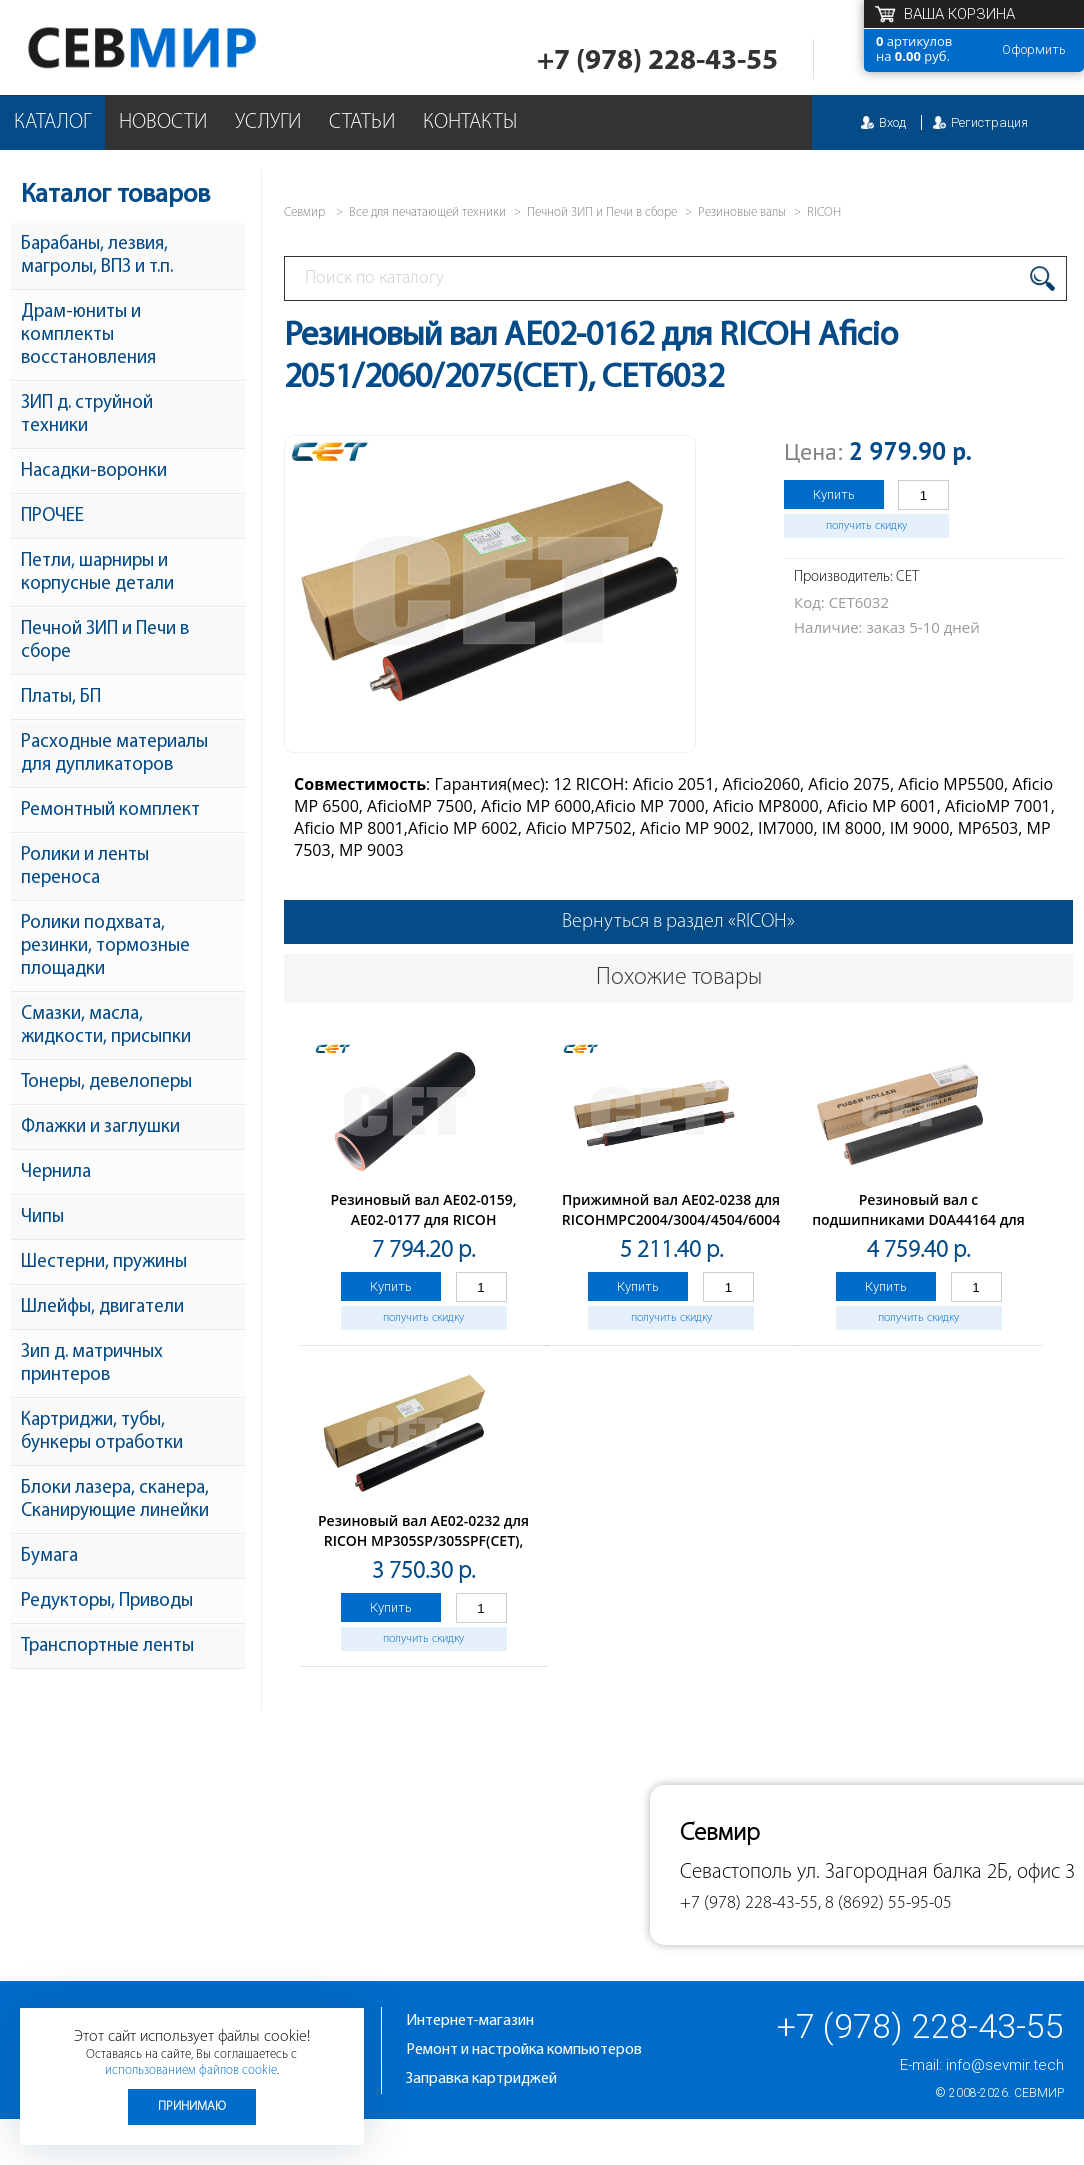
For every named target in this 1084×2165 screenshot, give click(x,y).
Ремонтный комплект (110, 810)
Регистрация (989, 122)
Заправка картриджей (481, 2079)
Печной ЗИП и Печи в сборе (105, 641)
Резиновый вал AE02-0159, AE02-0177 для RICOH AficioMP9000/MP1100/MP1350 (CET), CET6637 (423, 1229)
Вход (892, 122)
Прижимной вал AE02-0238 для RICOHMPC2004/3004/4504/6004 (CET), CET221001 (671, 1219)
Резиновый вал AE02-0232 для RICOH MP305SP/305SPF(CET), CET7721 (423, 1540)
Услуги (268, 122)
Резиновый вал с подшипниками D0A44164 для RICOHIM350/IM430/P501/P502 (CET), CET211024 (918, 1229)
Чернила (56, 1172)
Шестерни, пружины (104, 1262)
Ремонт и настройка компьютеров (524, 2050)
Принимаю (192, 2106)
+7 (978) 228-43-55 (657, 61)
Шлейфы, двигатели (102, 1307)
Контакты (470, 122)
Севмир (1039, 2093)
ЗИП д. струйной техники (87, 415)
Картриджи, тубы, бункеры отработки (102, 1432)
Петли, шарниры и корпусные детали (97, 573)
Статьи (362, 122)
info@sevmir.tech (1005, 2065)
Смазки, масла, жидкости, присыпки (106, 1026)
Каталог (52, 122)
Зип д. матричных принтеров (92, 1364)
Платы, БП (61, 697)
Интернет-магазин (470, 2021)
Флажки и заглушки (100, 1127)
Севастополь (736, 1872)
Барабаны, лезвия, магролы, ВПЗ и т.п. (97, 256)
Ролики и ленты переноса (85, 867)
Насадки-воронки (94, 471)
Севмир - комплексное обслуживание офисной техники (182, 47)
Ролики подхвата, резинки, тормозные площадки (105, 946)
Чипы (42, 1217)
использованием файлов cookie (191, 2070)
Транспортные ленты (107, 1646)
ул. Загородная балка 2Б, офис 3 (936, 1872)
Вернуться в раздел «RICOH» (678, 922)
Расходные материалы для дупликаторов (114, 754)
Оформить (1034, 49)
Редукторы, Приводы (107, 1601)
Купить (834, 494)
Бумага (49, 1556)
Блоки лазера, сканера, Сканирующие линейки (115, 1500)
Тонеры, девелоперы (106, 1082)
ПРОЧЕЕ (52, 516)
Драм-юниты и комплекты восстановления (88, 335)
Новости (163, 122)
